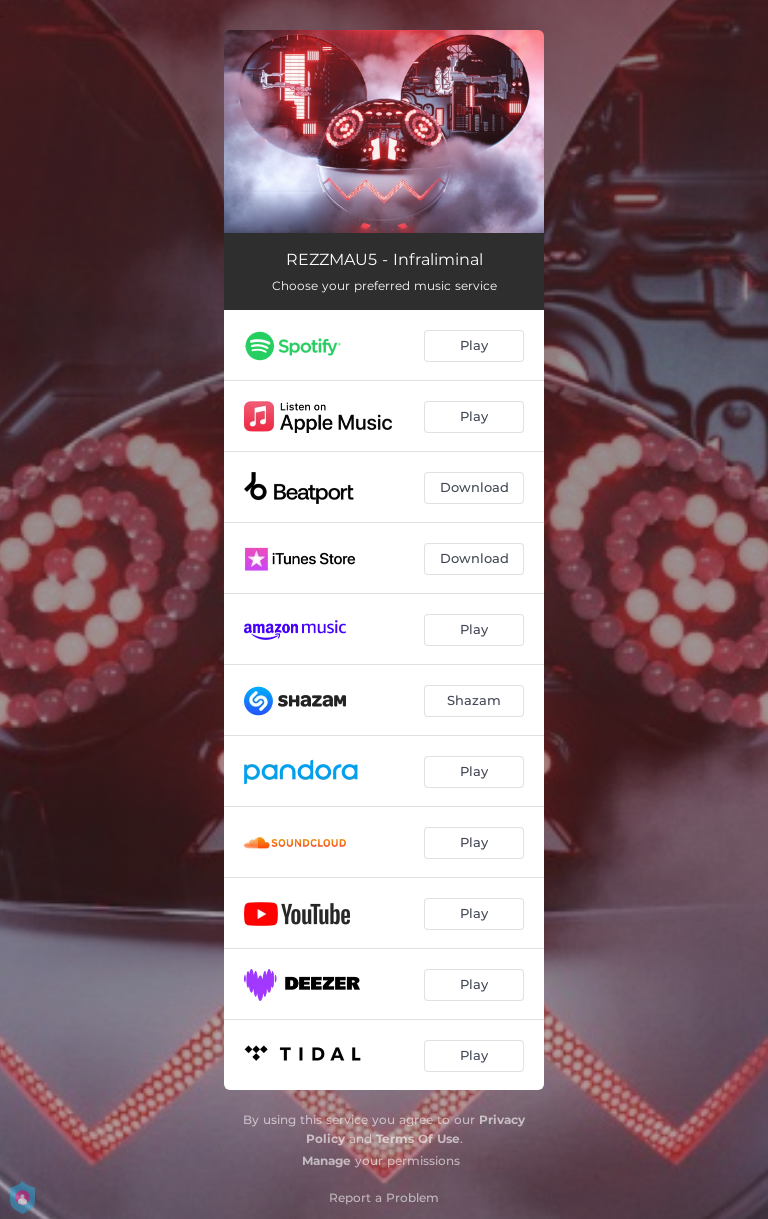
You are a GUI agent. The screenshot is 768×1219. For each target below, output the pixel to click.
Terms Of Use (418, 1138)
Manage (326, 1160)
